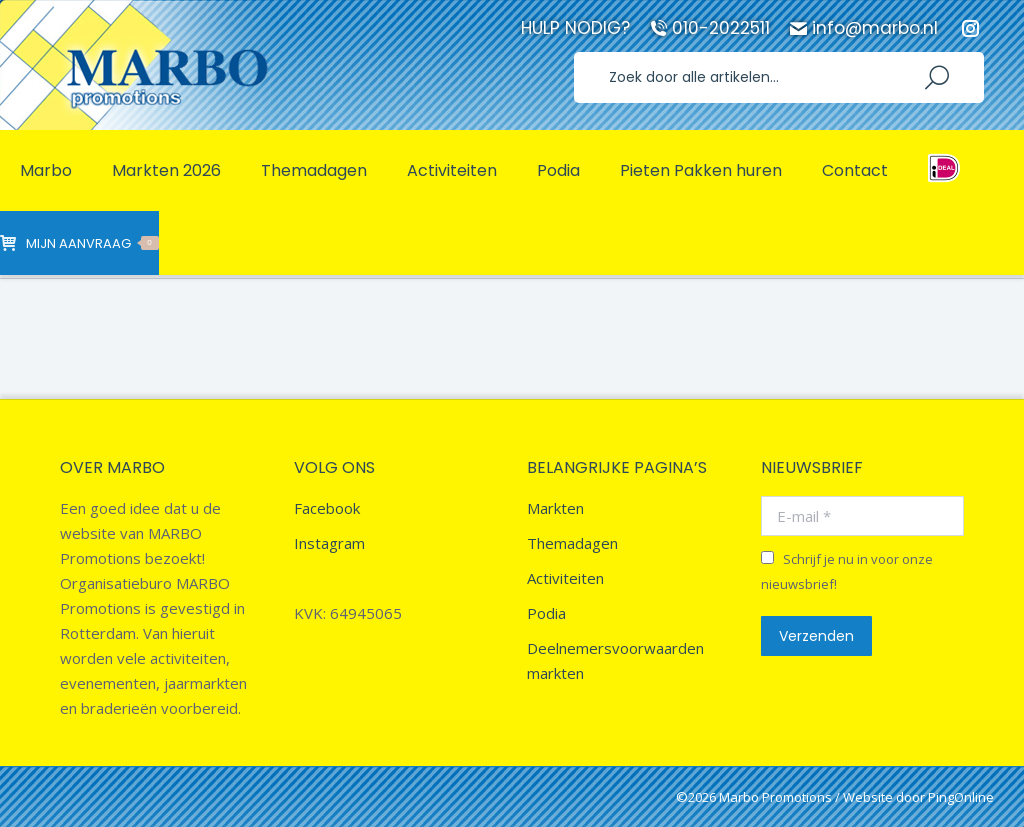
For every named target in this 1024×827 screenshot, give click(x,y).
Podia (546, 613)
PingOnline (961, 797)
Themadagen (572, 543)
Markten (555, 508)
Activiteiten (565, 578)
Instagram (329, 543)
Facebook (327, 508)
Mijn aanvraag (79, 243)
